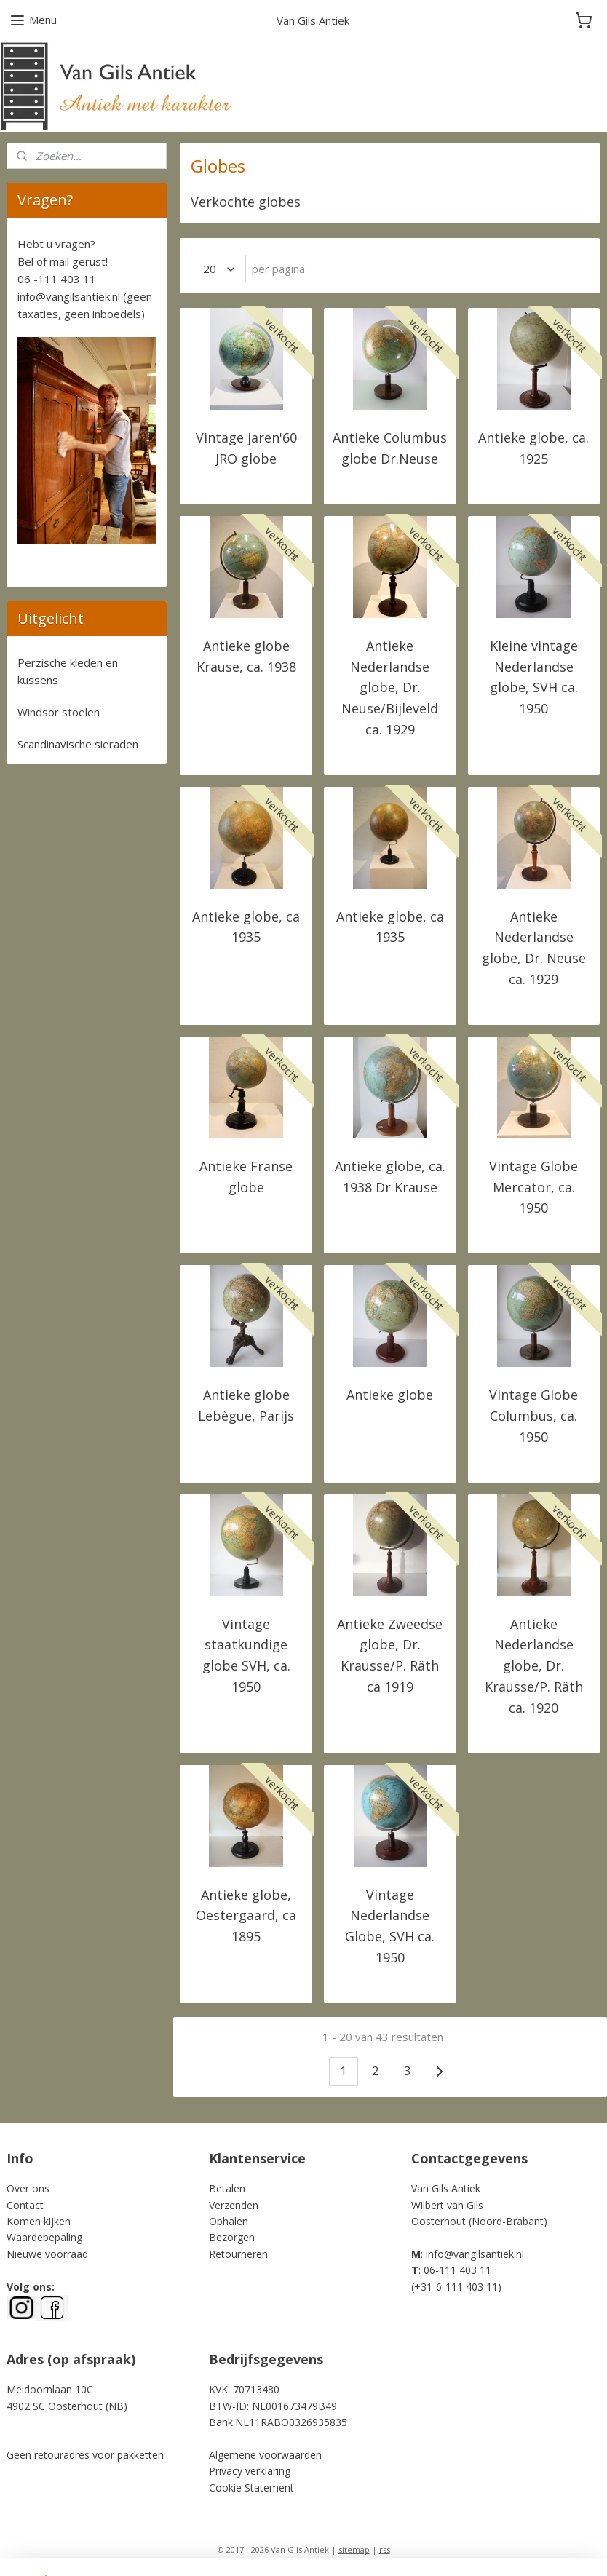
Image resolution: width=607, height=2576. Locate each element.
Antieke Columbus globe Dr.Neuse (390, 448)
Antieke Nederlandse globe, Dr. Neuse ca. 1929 (534, 948)
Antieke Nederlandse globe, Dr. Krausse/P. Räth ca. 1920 (534, 1665)
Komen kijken (39, 2221)
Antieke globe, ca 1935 (246, 927)
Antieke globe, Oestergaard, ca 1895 (246, 1916)
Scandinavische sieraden (77, 744)
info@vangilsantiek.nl (68, 296)
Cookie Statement (251, 2487)
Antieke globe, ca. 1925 (534, 448)
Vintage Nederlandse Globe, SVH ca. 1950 (390, 1926)
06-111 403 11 (457, 2270)
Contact (25, 2205)
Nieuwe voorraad (47, 2254)
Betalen (227, 2188)
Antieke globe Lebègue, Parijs (246, 1405)
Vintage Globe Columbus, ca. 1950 (534, 1416)
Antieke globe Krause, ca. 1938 (246, 656)
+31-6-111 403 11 (456, 2287)
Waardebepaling (44, 2237)
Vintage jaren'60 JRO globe (246, 448)
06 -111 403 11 (56, 279)
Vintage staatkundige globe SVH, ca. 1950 (246, 1655)
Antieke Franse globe (246, 1176)
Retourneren (238, 2254)
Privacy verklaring (249, 2471)
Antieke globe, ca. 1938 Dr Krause (390, 1176)
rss (384, 2549)
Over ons (28, 2188)
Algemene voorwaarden (265, 2455)
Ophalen (228, 2221)
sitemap (354, 2549)
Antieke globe (390, 1394)
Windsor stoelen (58, 712)
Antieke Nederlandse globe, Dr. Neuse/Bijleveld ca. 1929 (390, 687)
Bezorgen (232, 2237)
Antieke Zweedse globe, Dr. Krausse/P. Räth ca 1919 (390, 1655)
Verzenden (233, 2205)
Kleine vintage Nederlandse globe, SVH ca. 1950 (534, 677)
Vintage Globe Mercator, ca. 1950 (534, 1187)
